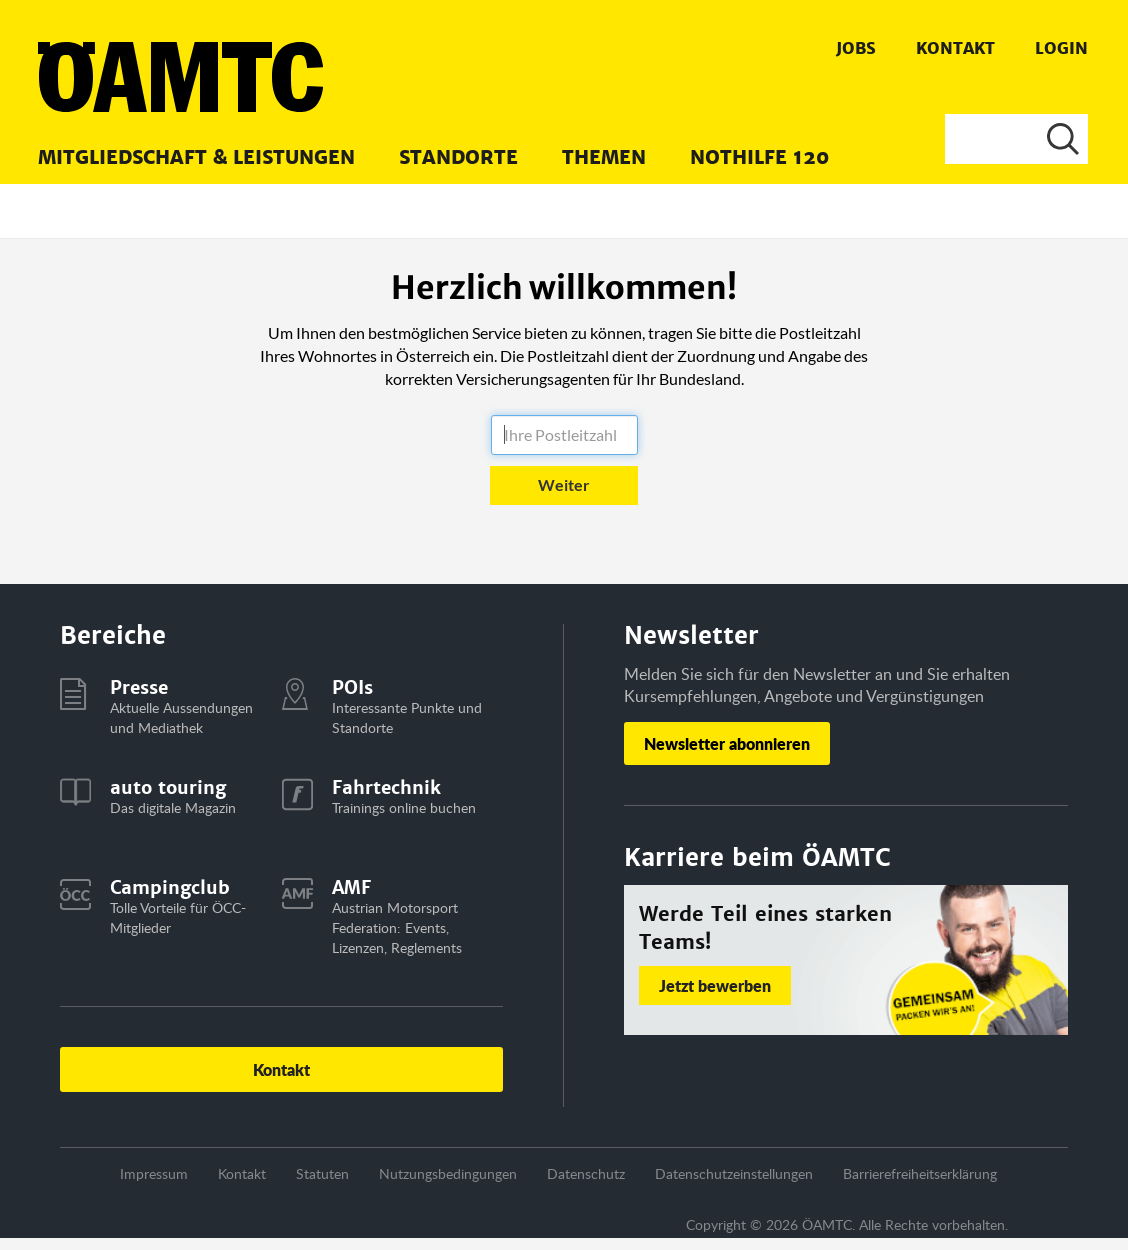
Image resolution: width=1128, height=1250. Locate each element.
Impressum (154, 1173)
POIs (352, 687)
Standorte (458, 157)
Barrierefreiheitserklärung (920, 1173)
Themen (604, 157)
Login (1061, 48)
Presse (139, 687)
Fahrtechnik (386, 787)
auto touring (168, 787)
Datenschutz (586, 1173)
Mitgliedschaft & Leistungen (196, 157)
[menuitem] (196, 156)
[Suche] (1016, 139)
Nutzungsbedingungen (448, 1173)
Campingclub (170, 887)
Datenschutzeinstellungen (734, 1173)
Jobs (856, 48)
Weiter (564, 484)
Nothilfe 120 (759, 157)
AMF (351, 887)
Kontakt (955, 48)
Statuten (322, 1173)
